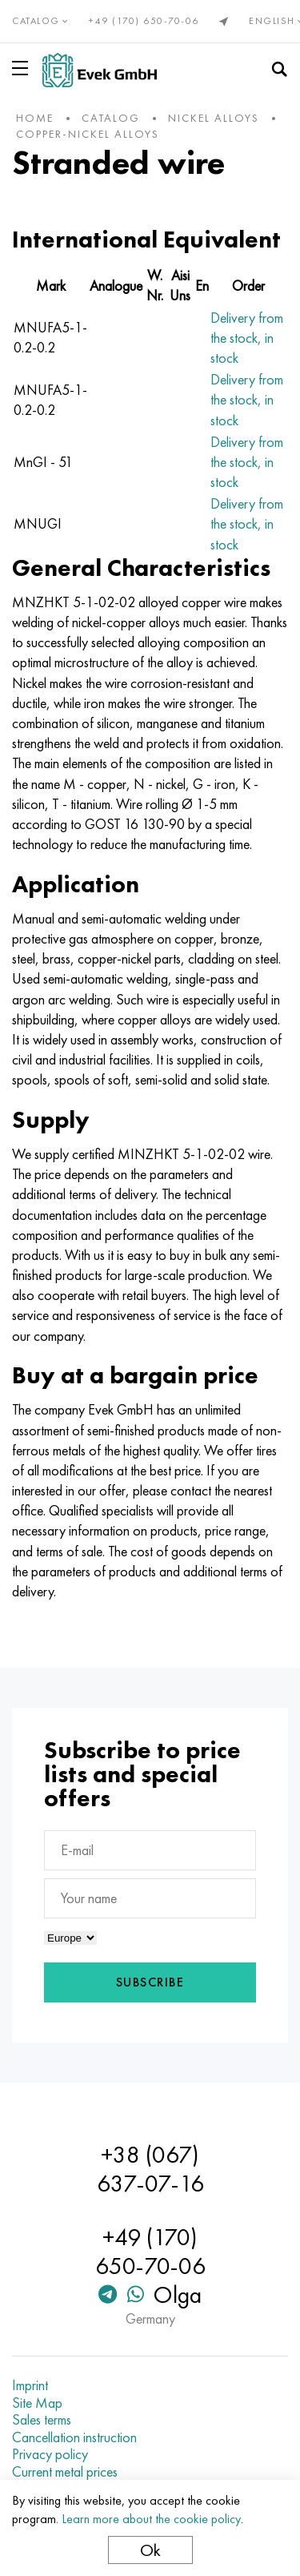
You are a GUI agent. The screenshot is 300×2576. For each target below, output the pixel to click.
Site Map (37, 2403)
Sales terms (41, 2420)
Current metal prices (65, 2472)
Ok (150, 2550)
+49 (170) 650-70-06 (144, 20)
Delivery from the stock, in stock (246, 337)
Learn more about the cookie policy (151, 2518)
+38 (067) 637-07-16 (150, 2169)
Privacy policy (50, 2454)
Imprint (30, 2385)
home (35, 118)
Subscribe (150, 1982)
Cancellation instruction (74, 2437)
